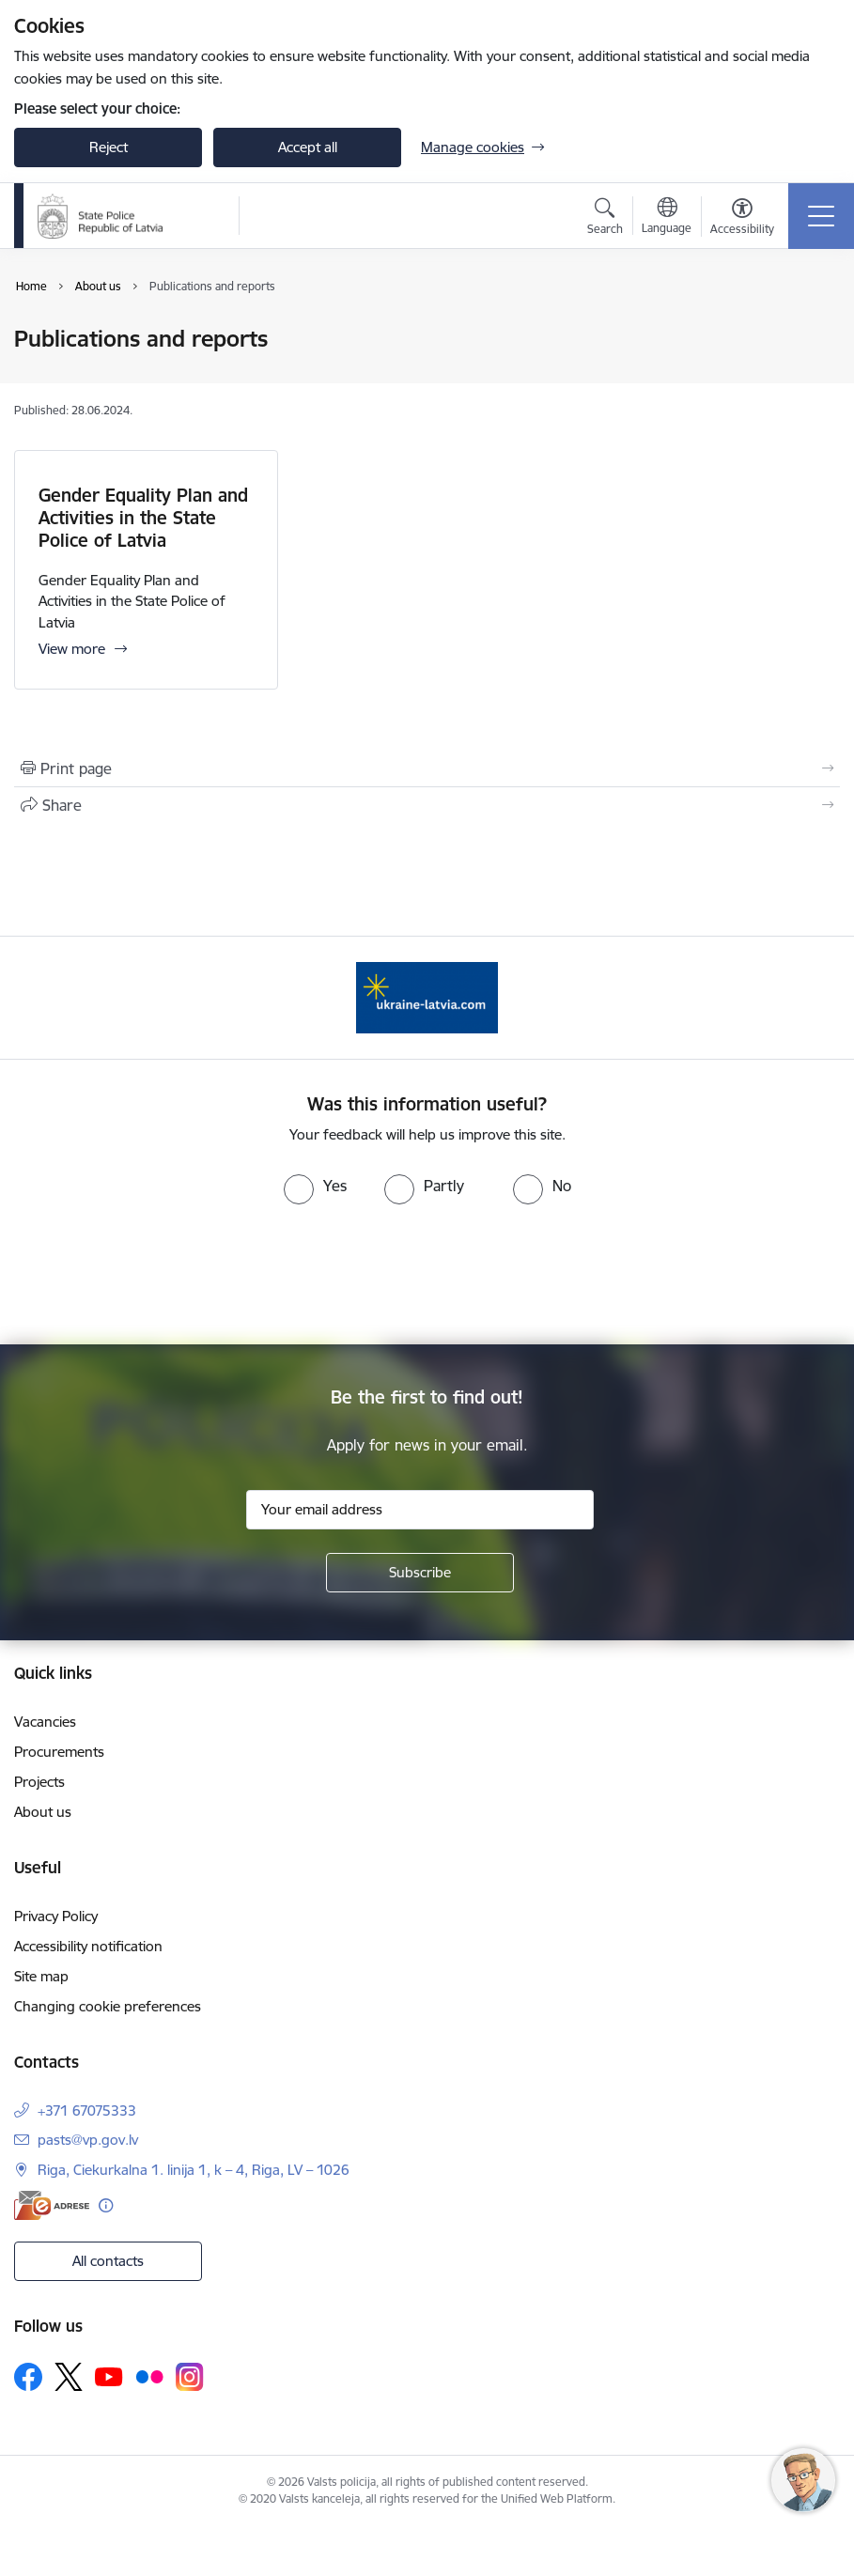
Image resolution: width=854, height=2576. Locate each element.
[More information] (106, 2205)
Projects (39, 1782)
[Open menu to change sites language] (666, 218)
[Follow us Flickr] (149, 2376)
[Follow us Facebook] (28, 2377)
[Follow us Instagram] (190, 2376)
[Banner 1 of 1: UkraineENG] (427, 996)
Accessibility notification (88, 1946)
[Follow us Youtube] (109, 2376)
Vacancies (45, 1721)
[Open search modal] (605, 218)
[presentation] (427, 1274)
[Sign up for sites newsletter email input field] (420, 1509)
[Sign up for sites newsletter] (420, 1572)
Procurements (59, 1752)
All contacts (108, 2261)
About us (42, 1812)
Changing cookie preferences (107, 2006)
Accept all (307, 147)
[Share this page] (427, 805)
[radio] (315, 1185)
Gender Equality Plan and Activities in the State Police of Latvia (143, 517)
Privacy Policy (56, 1916)
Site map (41, 1976)
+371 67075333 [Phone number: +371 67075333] (87, 2110)
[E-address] (51, 2205)
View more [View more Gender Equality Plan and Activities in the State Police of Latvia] (72, 649)
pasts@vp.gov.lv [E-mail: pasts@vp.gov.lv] (88, 2140)
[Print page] (427, 768)
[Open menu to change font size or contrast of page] (742, 218)
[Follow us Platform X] (68, 2377)
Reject (108, 147)
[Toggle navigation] (821, 216)
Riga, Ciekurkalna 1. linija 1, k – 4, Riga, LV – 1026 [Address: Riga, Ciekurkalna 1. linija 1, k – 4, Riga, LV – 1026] (193, 2170)
